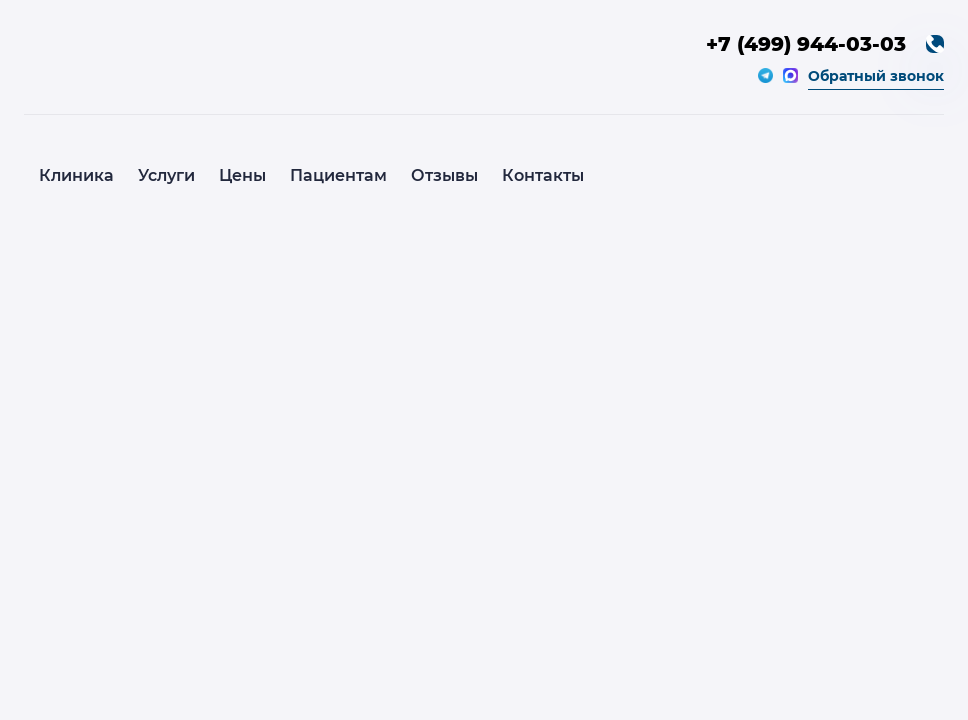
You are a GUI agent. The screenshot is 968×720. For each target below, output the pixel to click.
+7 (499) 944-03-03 (806, 44)
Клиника (76, 175)
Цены (242, 175)
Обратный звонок (876, 76)
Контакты (543, 175)
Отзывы (444, 175)
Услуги (166, 175)
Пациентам (338, 175)
